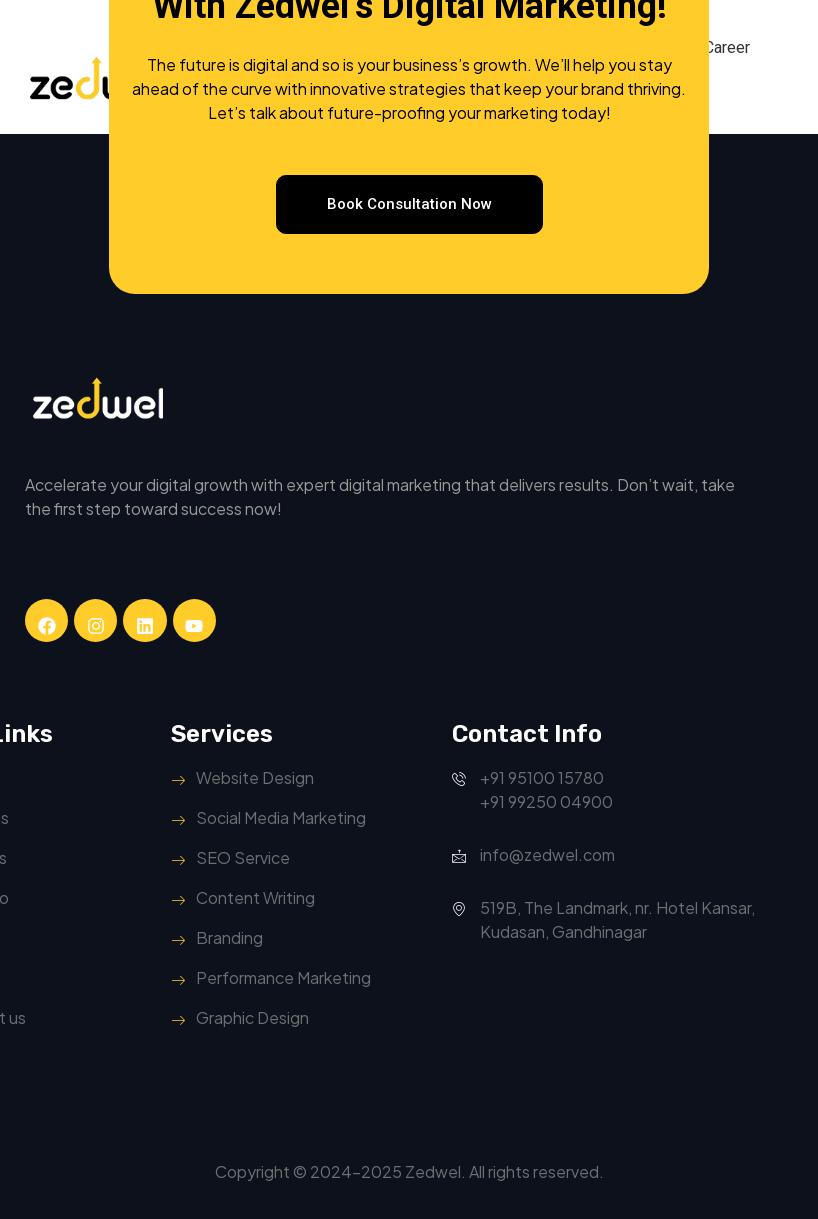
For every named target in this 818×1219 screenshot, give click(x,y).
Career (727, 47)
